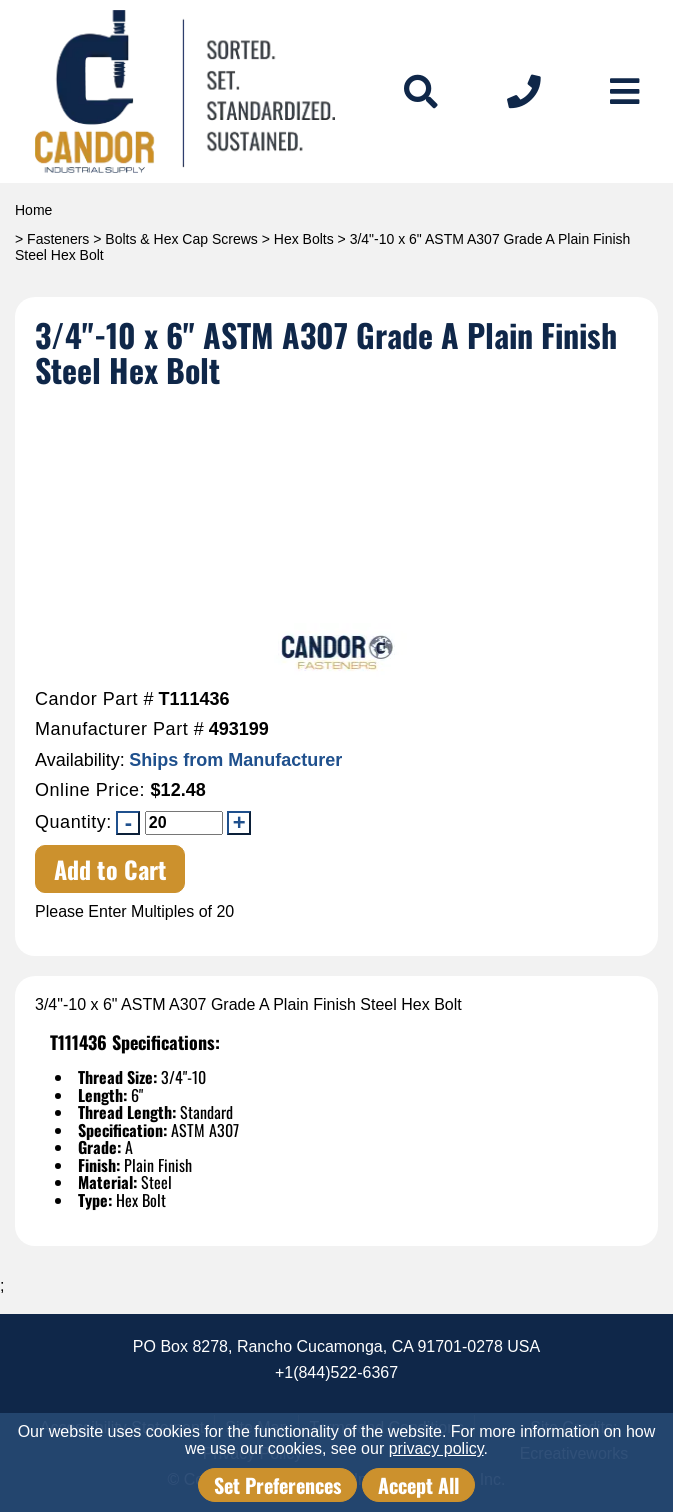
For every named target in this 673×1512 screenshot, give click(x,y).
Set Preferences (277, 1485)
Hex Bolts (304, 239)
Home (33, 210)
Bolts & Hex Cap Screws (181, 239)
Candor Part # (94, 699)
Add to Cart (110, 869)
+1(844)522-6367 (336, 1372)
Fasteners (58, 239)
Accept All (418, 1485)
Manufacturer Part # (119, 729)
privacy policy (436, 1448)
